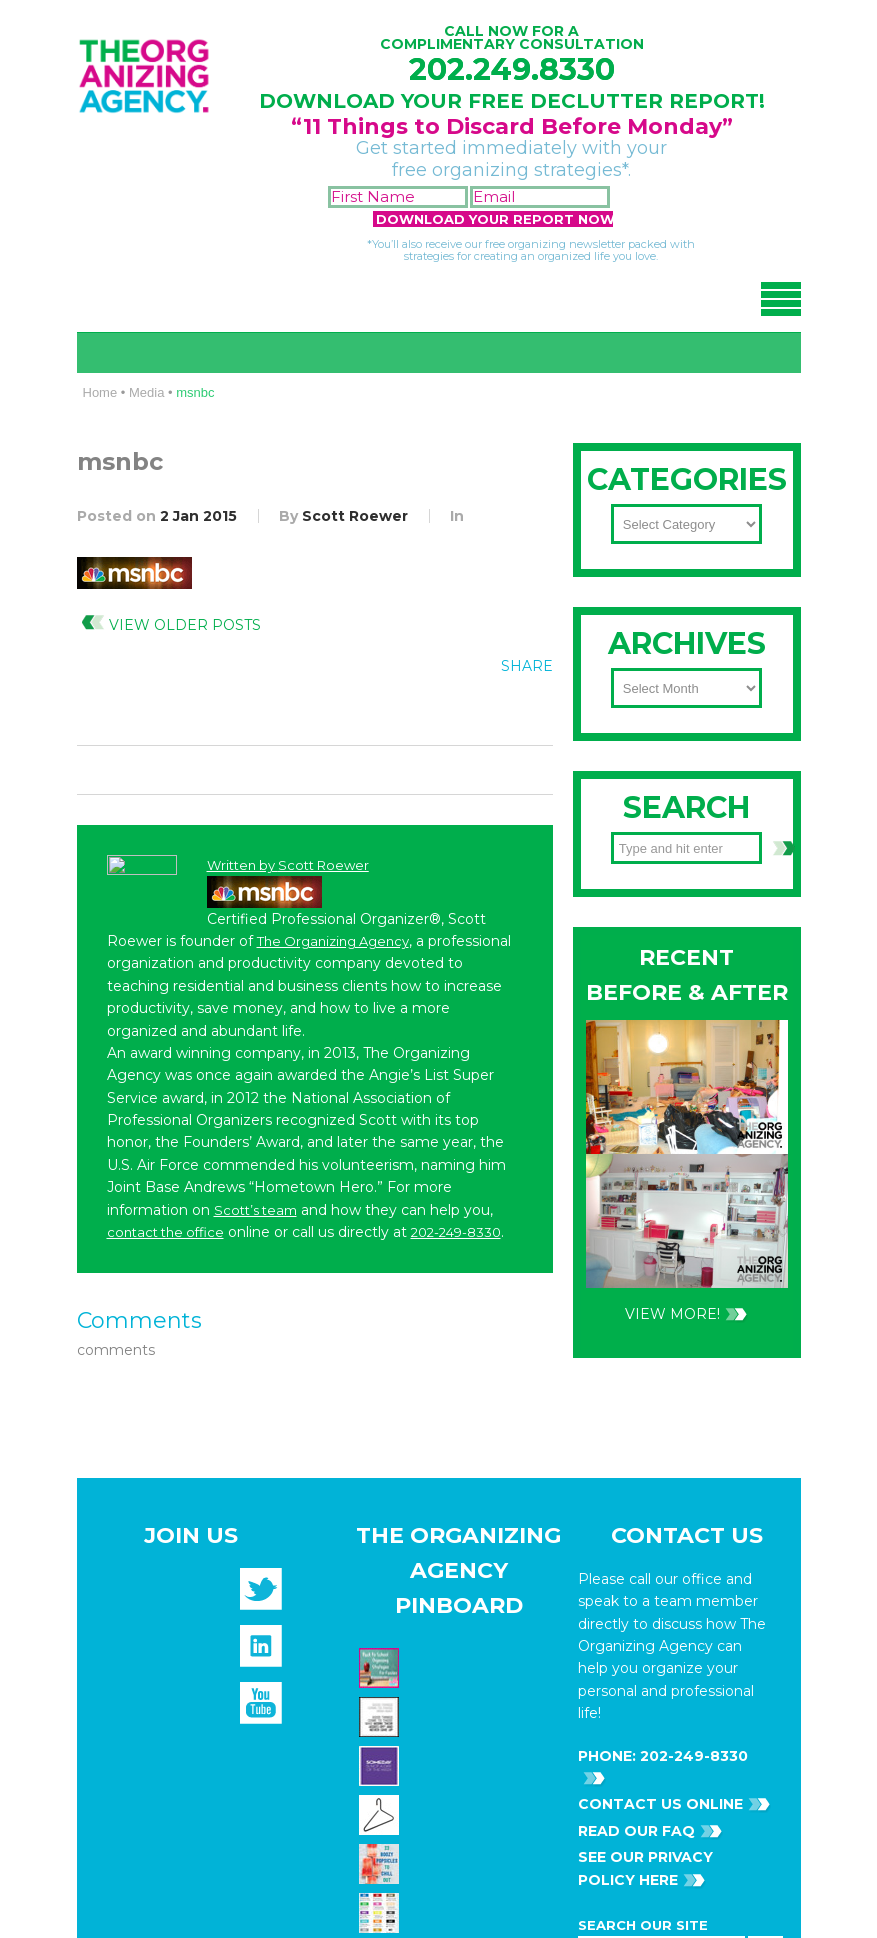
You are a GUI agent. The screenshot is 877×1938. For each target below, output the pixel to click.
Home (100, 392)
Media (146, 392)
